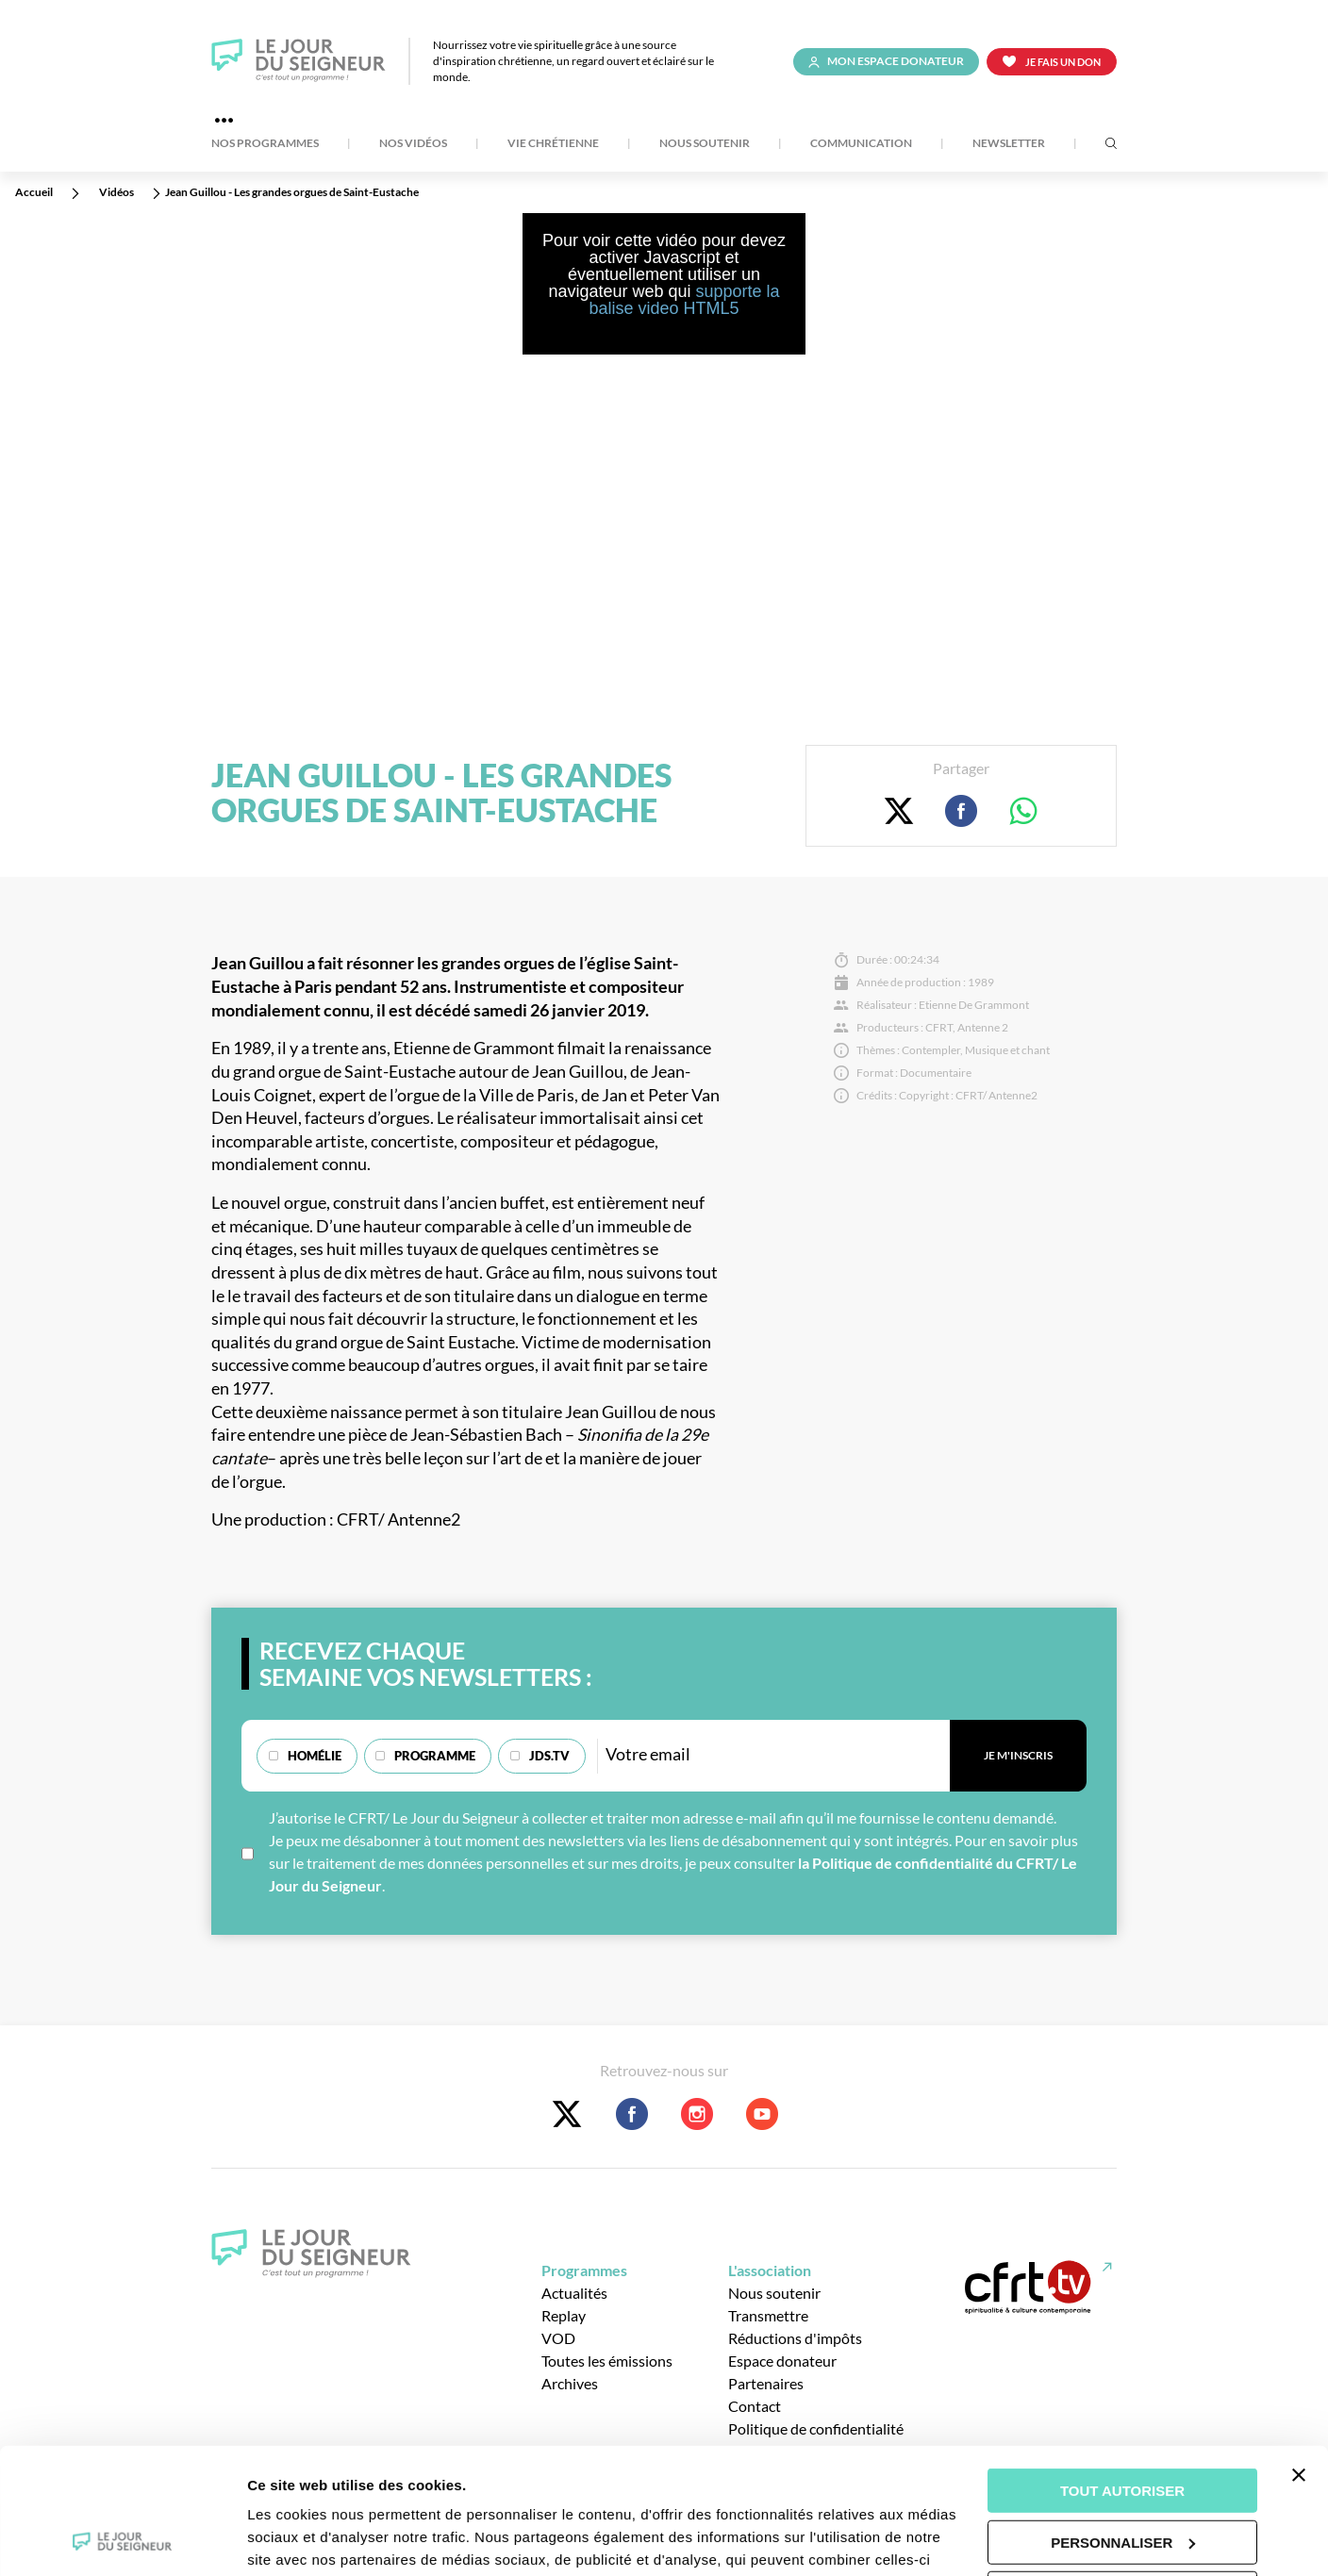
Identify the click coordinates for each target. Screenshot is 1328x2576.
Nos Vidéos (413, 143)
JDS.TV (549, 1755)
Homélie (314, 1755)
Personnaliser (1123, 2424)
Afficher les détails (310, 2539)
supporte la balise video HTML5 (684, 300)
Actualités (574, 2293)
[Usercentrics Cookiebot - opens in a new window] (122, 2539)
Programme (434, 1755)
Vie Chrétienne (553, 143)
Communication (861, 143)
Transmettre (768, 2315)
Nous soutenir (704, 143)
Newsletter (1008, 143)
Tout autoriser (1122, 2373)
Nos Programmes (265, 143)
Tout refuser (1122, 2476)
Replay (563, 2315)
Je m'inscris (1018, 1755)
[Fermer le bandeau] (1298, 2357)
